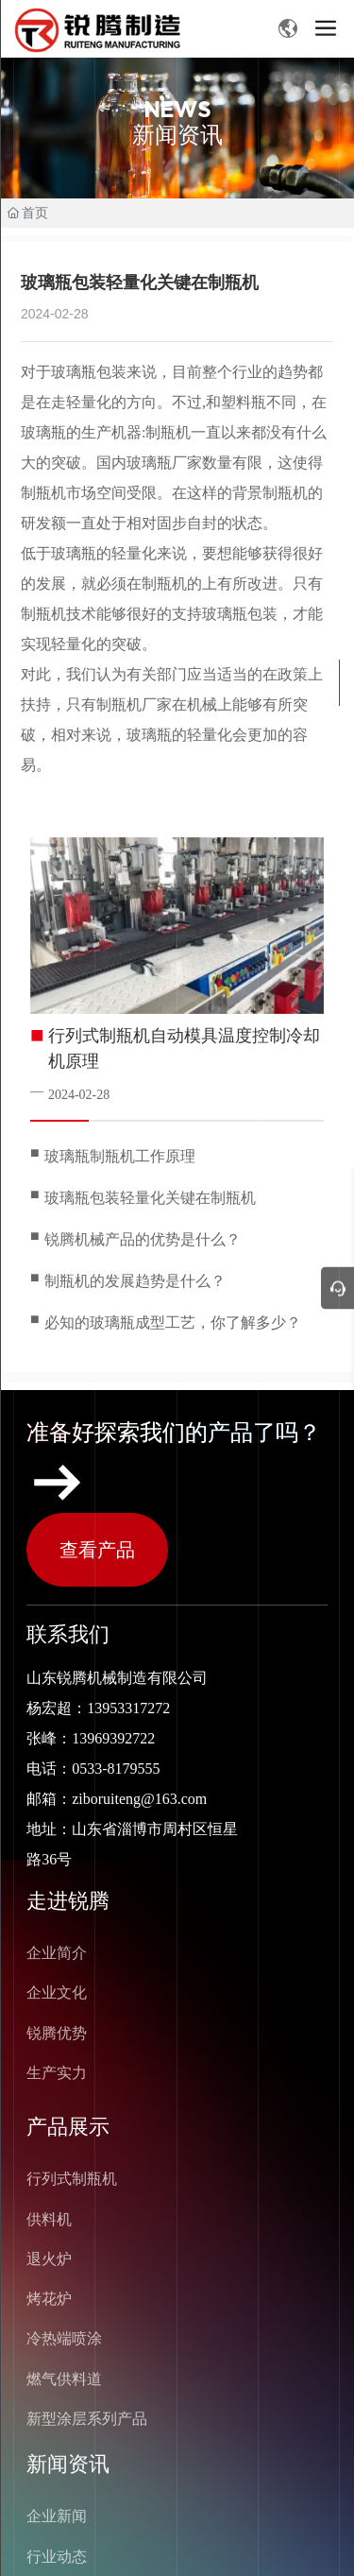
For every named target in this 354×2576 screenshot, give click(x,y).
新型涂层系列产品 (86, 2419)
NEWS (177, 109)
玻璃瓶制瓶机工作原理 (119, 1156)
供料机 (49, 2219)
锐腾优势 (56, 2033)
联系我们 (68, 1634)
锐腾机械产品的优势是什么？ (142, 1239)
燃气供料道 (64, 2379)
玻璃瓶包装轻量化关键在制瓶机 (150, 1198)
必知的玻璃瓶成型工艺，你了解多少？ (172, 1322)
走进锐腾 (68, 1901)
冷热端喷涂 (64, 2338)
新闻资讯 (68, 2464)
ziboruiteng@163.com (139, 1799)
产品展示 (68, 2126)
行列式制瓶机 (71, 2179)
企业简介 (56, 1953)
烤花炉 (49, 2299)
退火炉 (49, 2259)
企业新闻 (56, 2516)
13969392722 (113, 1738)
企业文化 (56, 1992)
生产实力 (56, 2073)
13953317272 (128, 1708)
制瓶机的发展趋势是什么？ (135, 1281)
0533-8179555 (116, 1768)
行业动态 (56, 2557)
